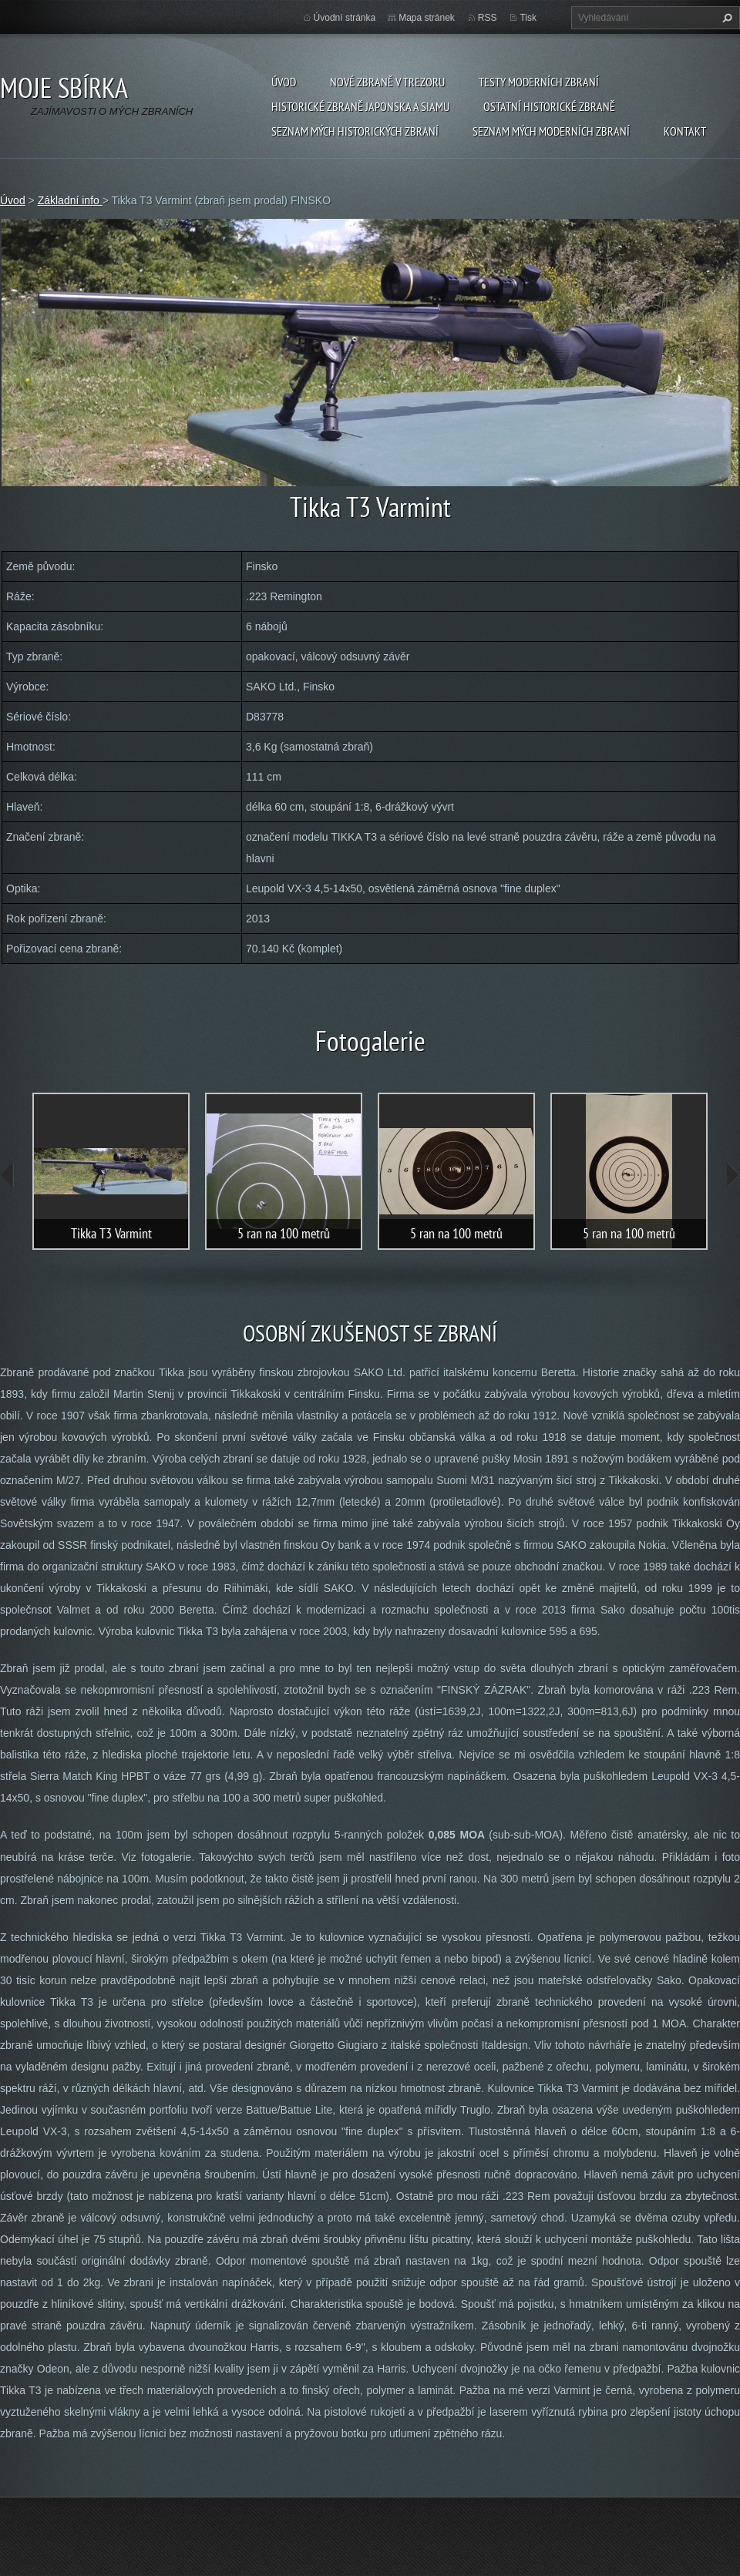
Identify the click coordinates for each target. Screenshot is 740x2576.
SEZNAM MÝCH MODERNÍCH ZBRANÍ (551, 131)
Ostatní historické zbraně (549, 106)
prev (7, 1175)
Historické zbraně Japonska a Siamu (360, 106)
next (732, 1175)
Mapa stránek (427, 17)
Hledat (725, 17)
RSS (487, 17)
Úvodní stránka (345, 17)
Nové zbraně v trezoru (387, 81)
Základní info (70, 200)
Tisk (528, 17)
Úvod (283, 81)
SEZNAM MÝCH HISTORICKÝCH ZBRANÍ (355, 131)
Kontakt (685, 131)
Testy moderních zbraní (539, 81)
